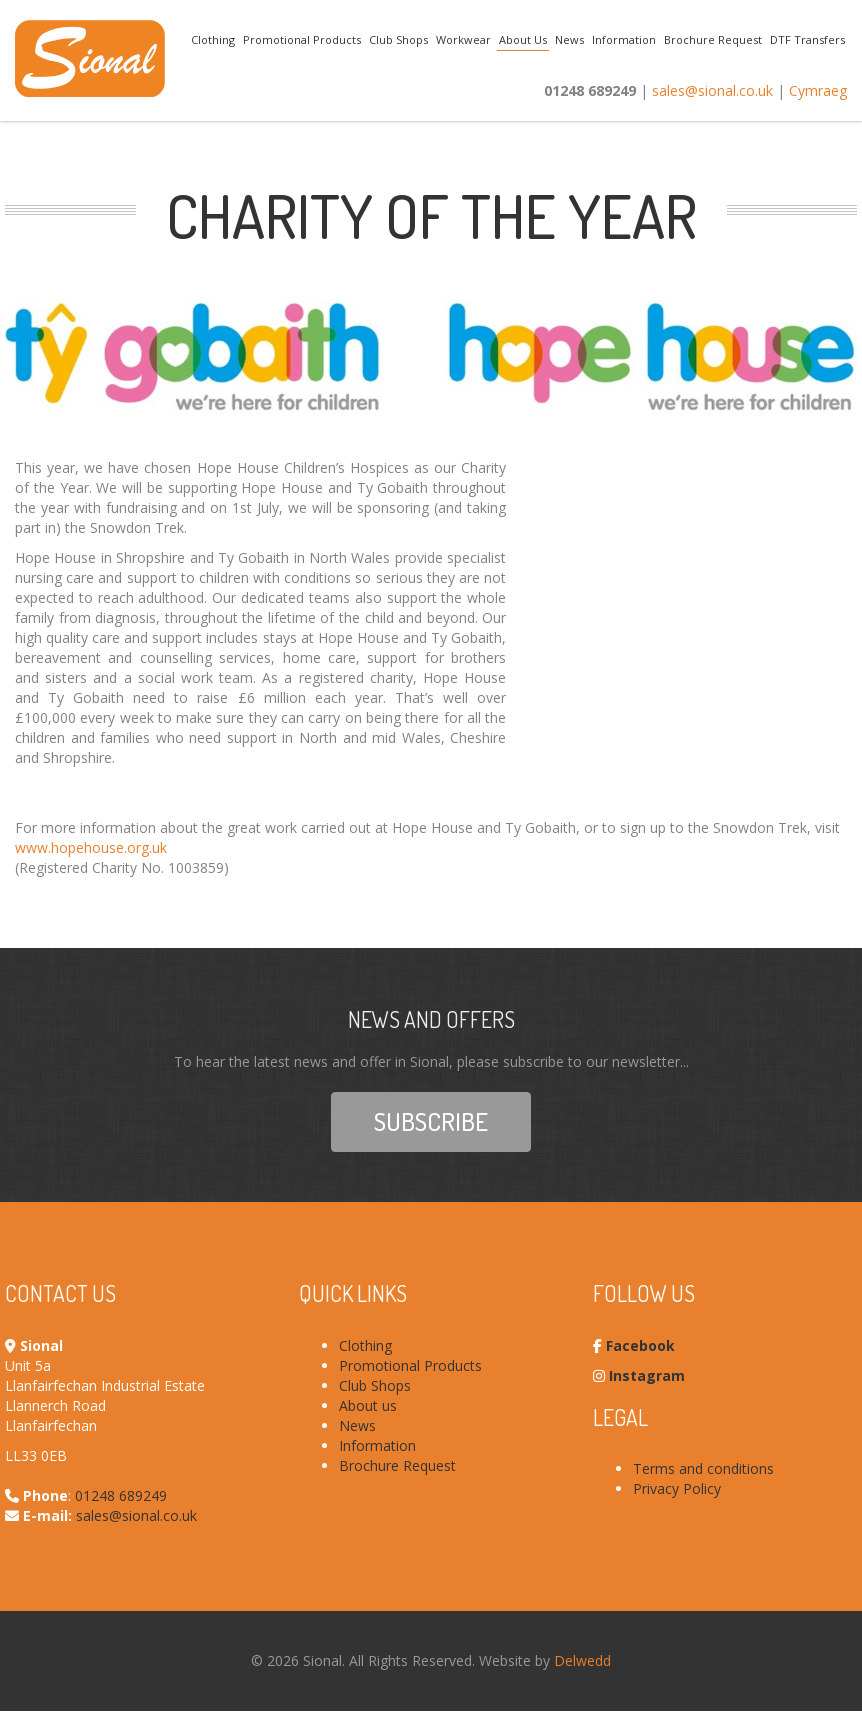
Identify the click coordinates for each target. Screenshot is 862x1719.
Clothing (213, 39)
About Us (523, 39)
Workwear (463, 39)
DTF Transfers (807, 39)
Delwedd (582, 1660)
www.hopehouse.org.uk (91, 847)
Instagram (647, 1375)
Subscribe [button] (431, 1121)
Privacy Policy (677, 1488)
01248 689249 (121, 1495)
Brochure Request (713, 39)
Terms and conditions (703, 1468)
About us (368, 1405)
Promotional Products (302, 39)
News (569, 39)
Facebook (640, 1345)
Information (624, 39)
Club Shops (398, 39)
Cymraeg (818, 90)
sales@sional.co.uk (712, 90)
